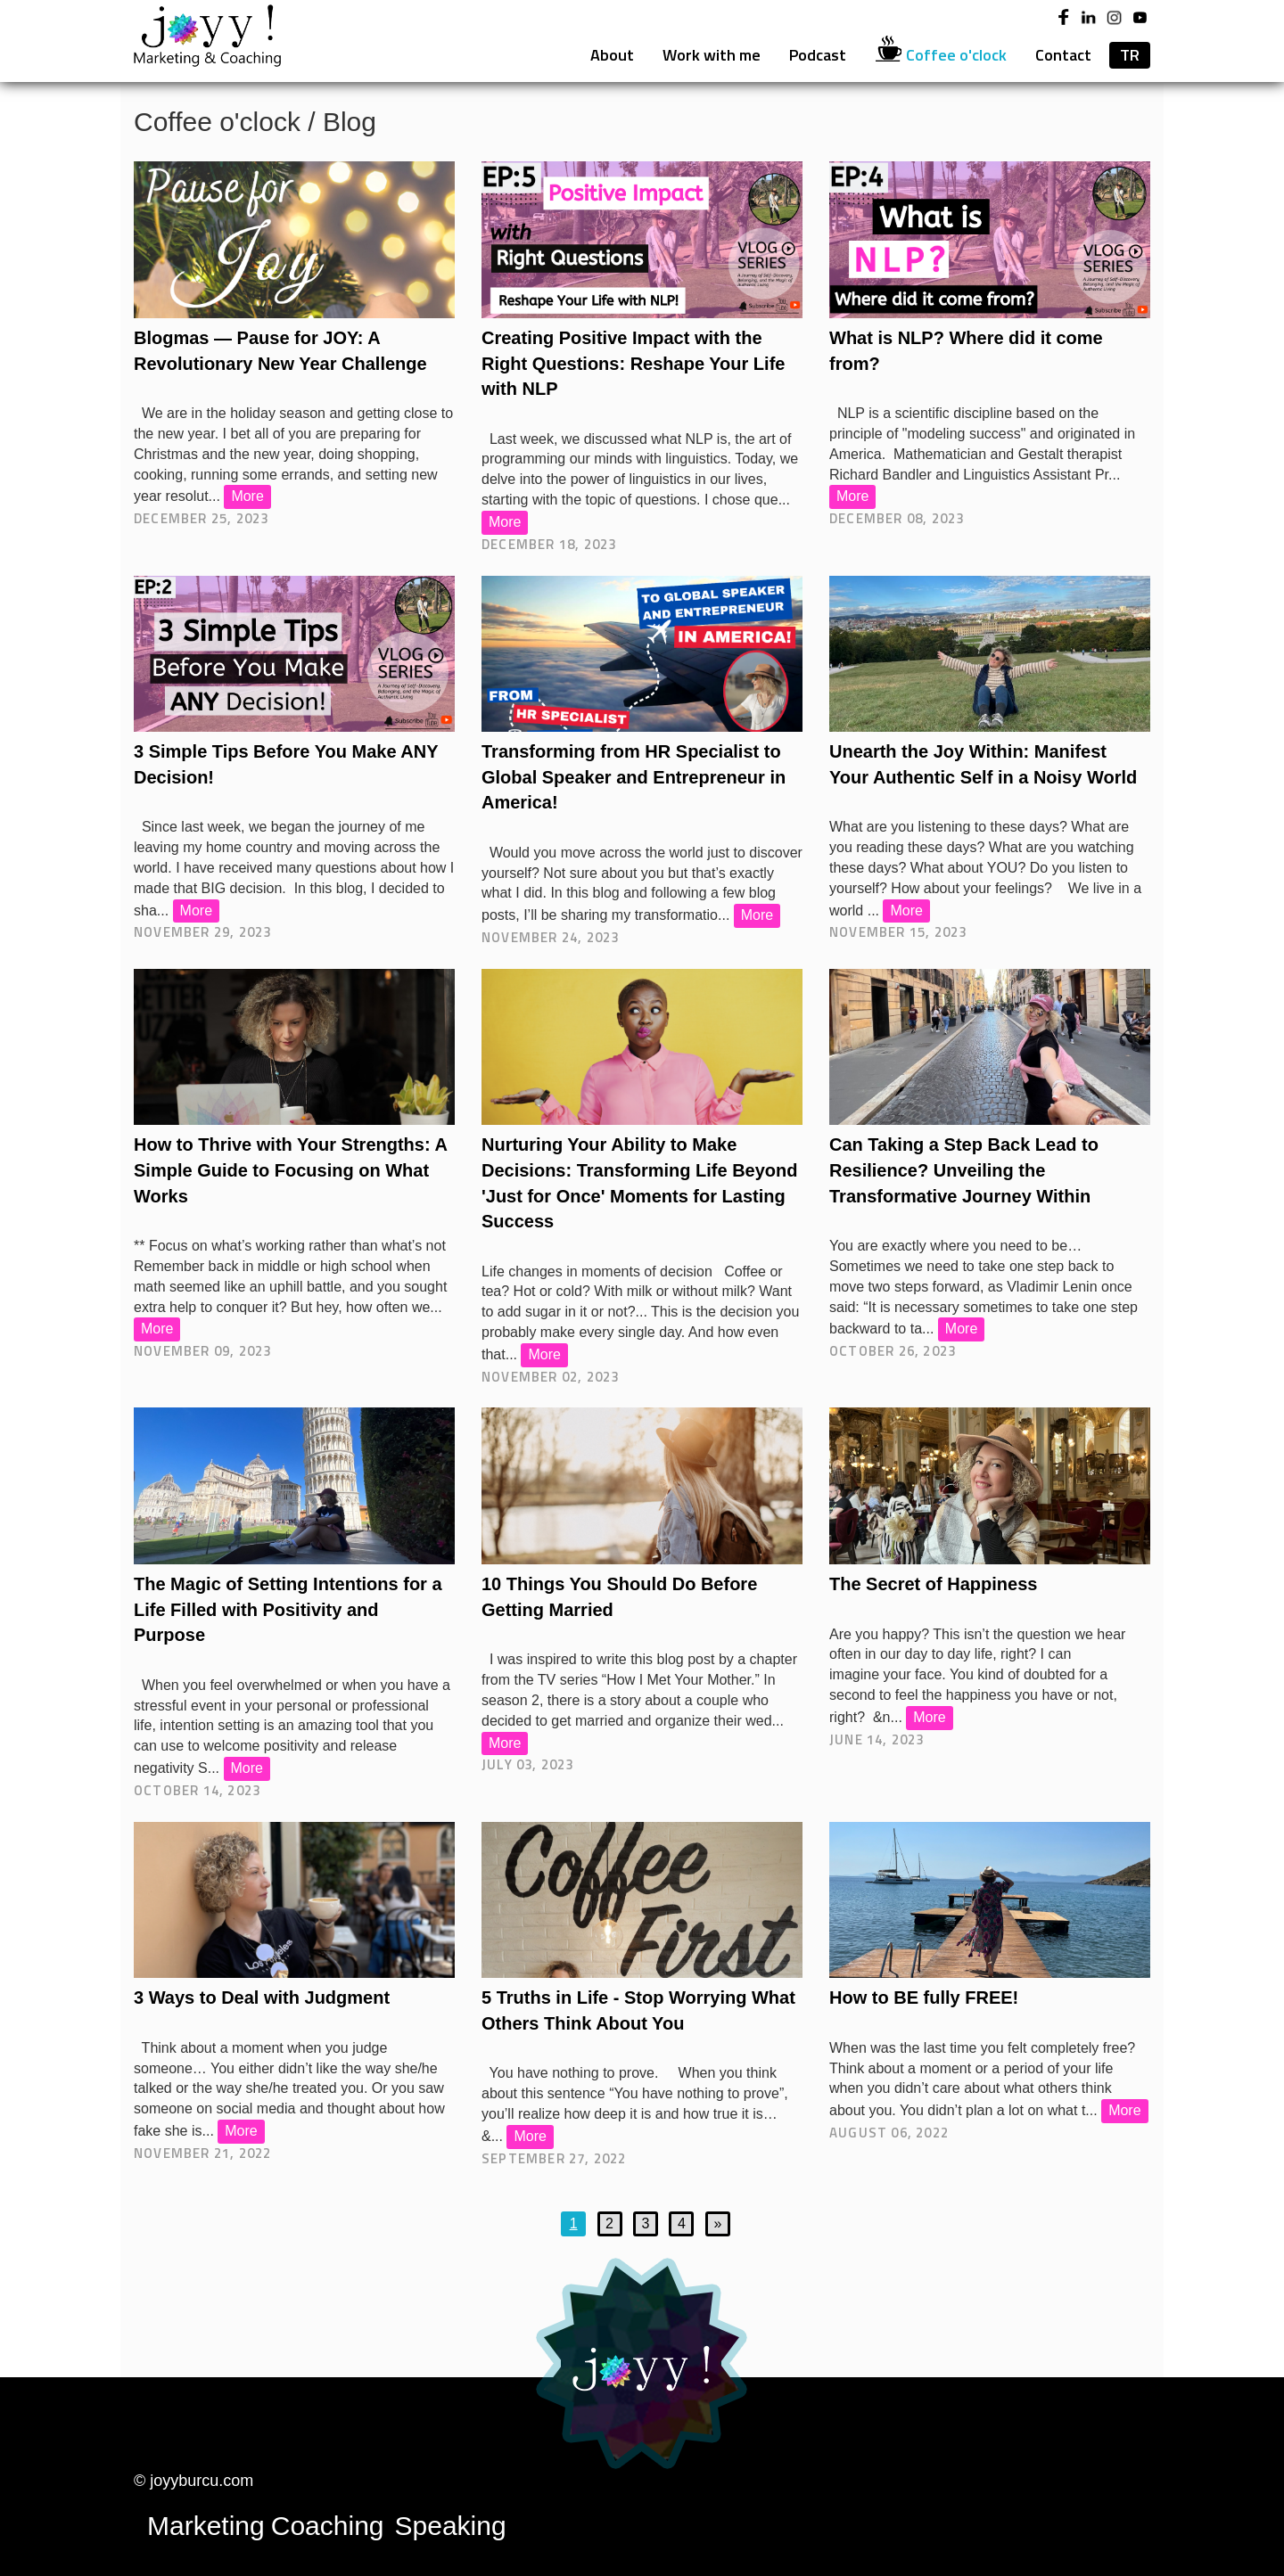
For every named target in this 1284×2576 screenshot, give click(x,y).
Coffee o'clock (941, 54)
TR (1130, 55)
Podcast (817, 55)
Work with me (712, 55)
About (612, 55)
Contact (1063, 55)
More (247, 496)
